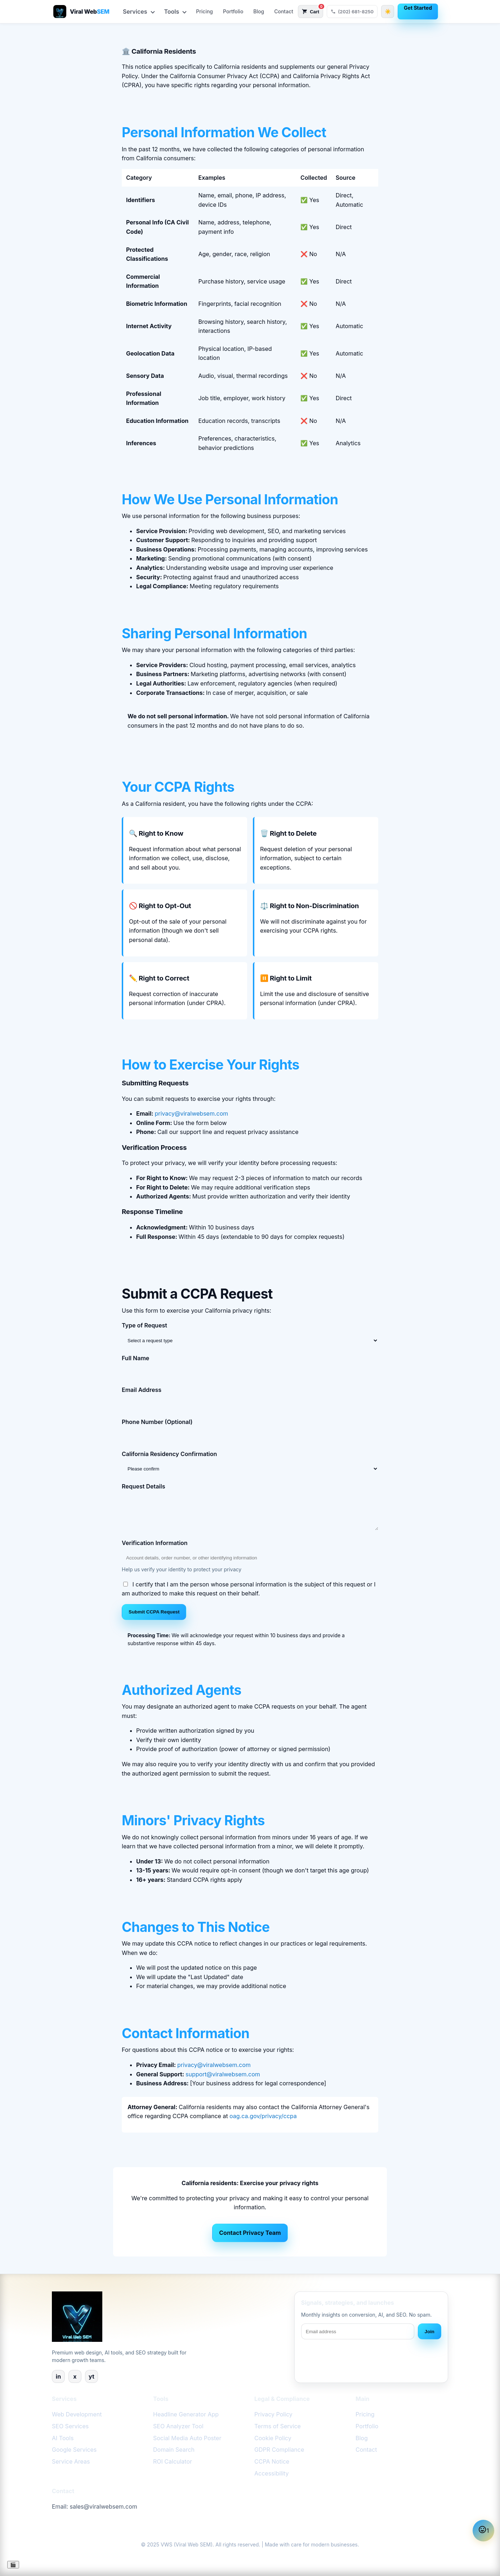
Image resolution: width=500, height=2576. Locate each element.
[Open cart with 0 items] (310, 11)
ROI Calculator (172, 2461)
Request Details (143, 1486)
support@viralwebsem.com (223, 2074)
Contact (283, 11)
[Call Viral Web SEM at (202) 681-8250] (352, 11)
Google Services (74, 2449)
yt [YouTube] (91, 2376)
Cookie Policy (272, 2438)
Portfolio (233, 11)
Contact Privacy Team (250, 2232)
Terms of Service (277, 2426)
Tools (175, 11)
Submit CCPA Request (154, 1612)
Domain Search (174, 2449)
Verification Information (155, 1542)
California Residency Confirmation (169, 1453)
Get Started (418, 8)
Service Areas (71, 2461)
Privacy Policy (273, 2414)
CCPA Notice (271, 2461)
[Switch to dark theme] (387, 11)
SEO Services (70, 2426)
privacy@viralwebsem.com (191, 1113)
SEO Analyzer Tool (178, 2426)
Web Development (77, 2414)
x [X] (74, 2376)
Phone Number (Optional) (157, 1421)
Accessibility (271, 2473)
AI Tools (62, 2438)
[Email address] (357, 2331)
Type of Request (144, 1325)
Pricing (204, 11)
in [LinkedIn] (58, 2376)
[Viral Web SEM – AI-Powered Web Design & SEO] (81, 11)
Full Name (135, 1358)
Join (429, 2331)
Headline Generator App (186, 2414)
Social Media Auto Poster (187, 2438)
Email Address (141, 1389)
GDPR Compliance (279, 2449)
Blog (258, 11)
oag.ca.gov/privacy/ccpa (263, 2116)
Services (139, 11)
